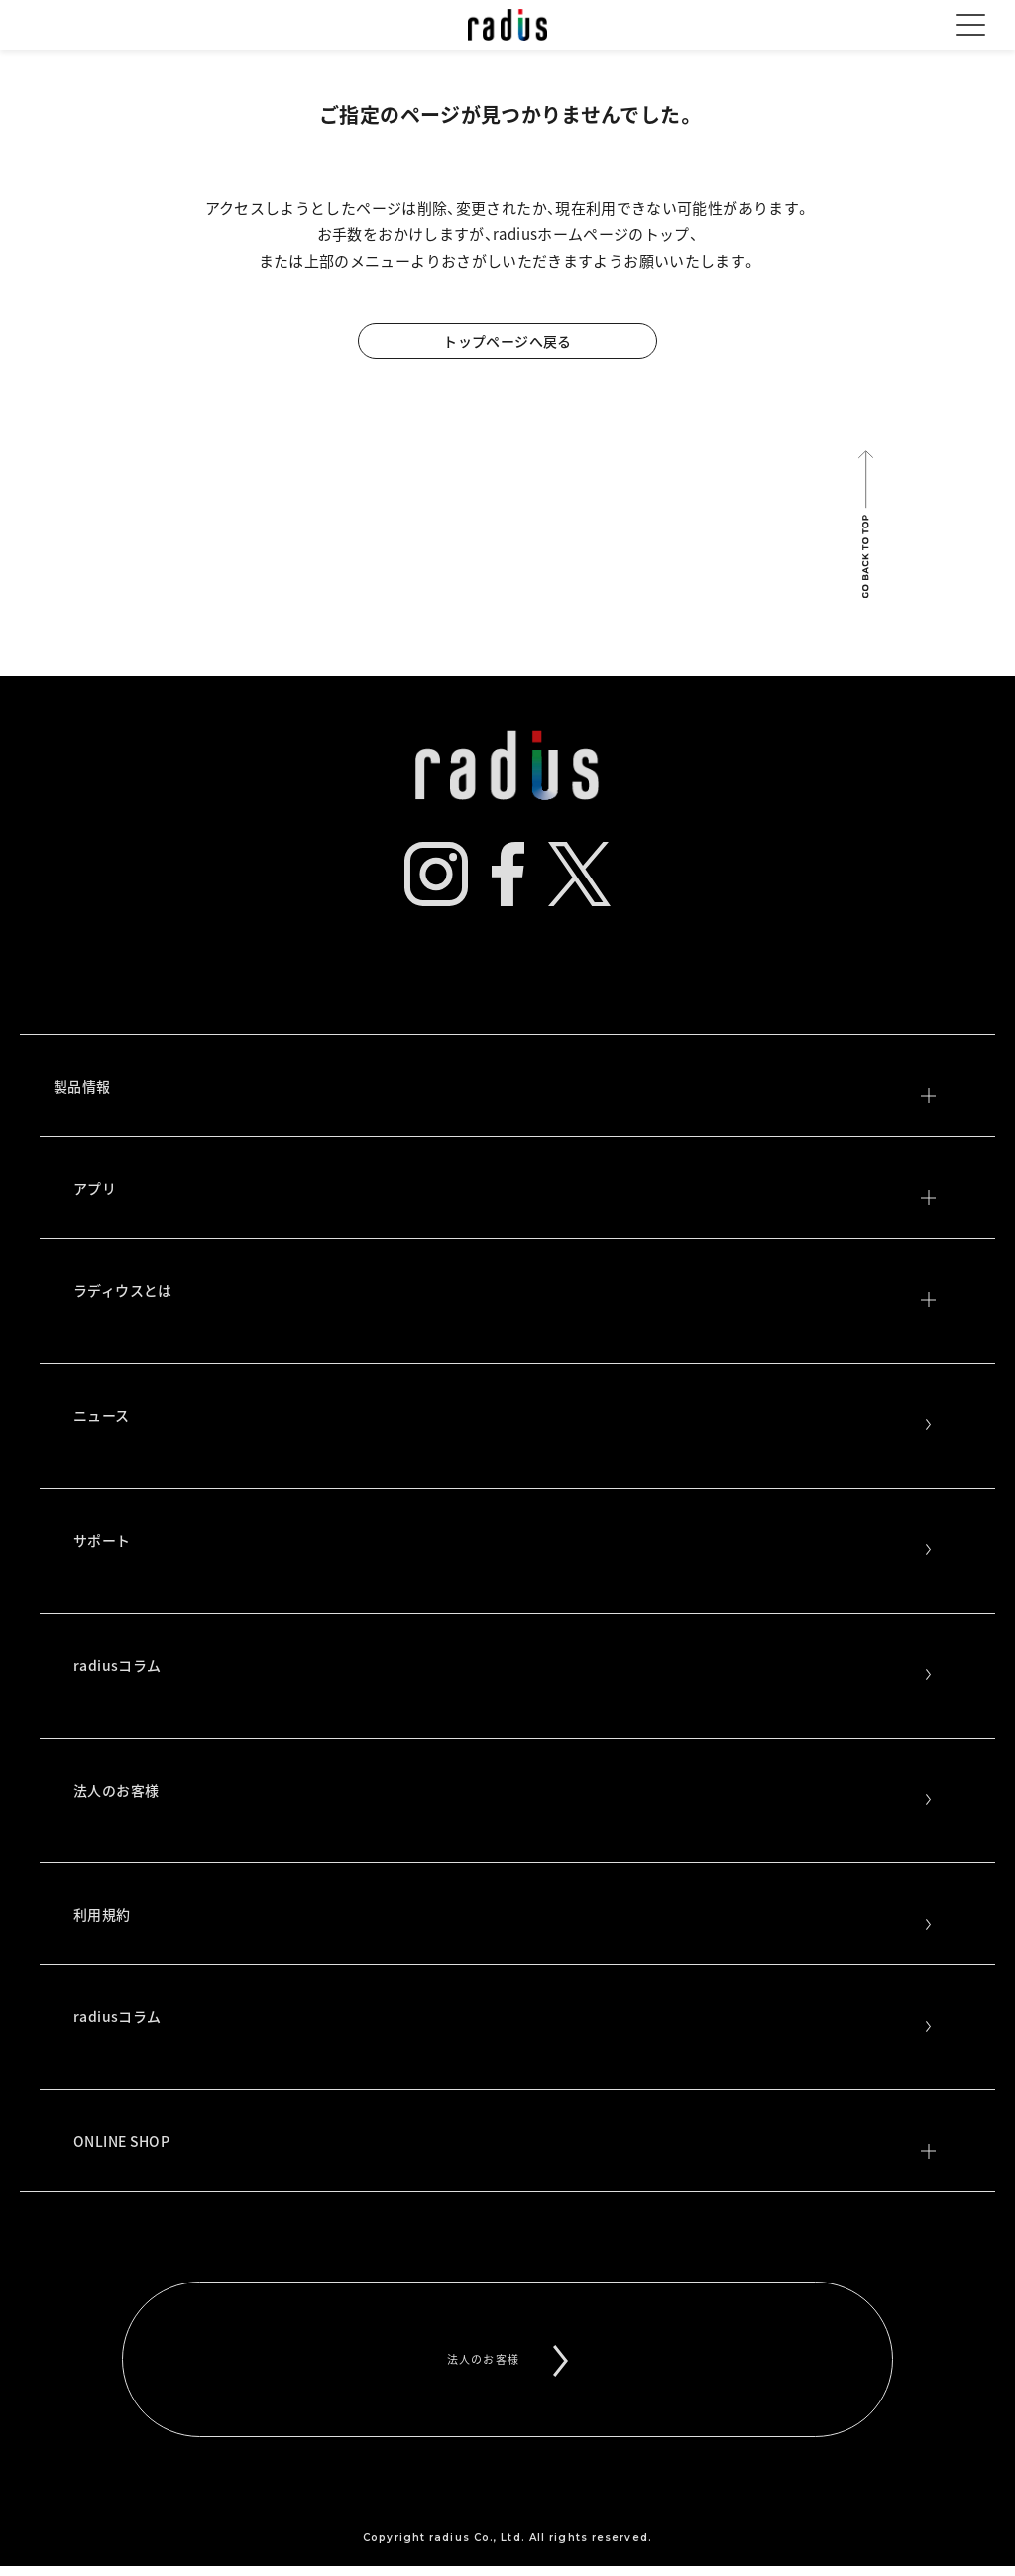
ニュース (504, 1418)
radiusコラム (504, 1668)
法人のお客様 (504, 1793)
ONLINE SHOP (504, 2144)
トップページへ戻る (507, 341)
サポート (504, 1543)
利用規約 (504, 1917)
